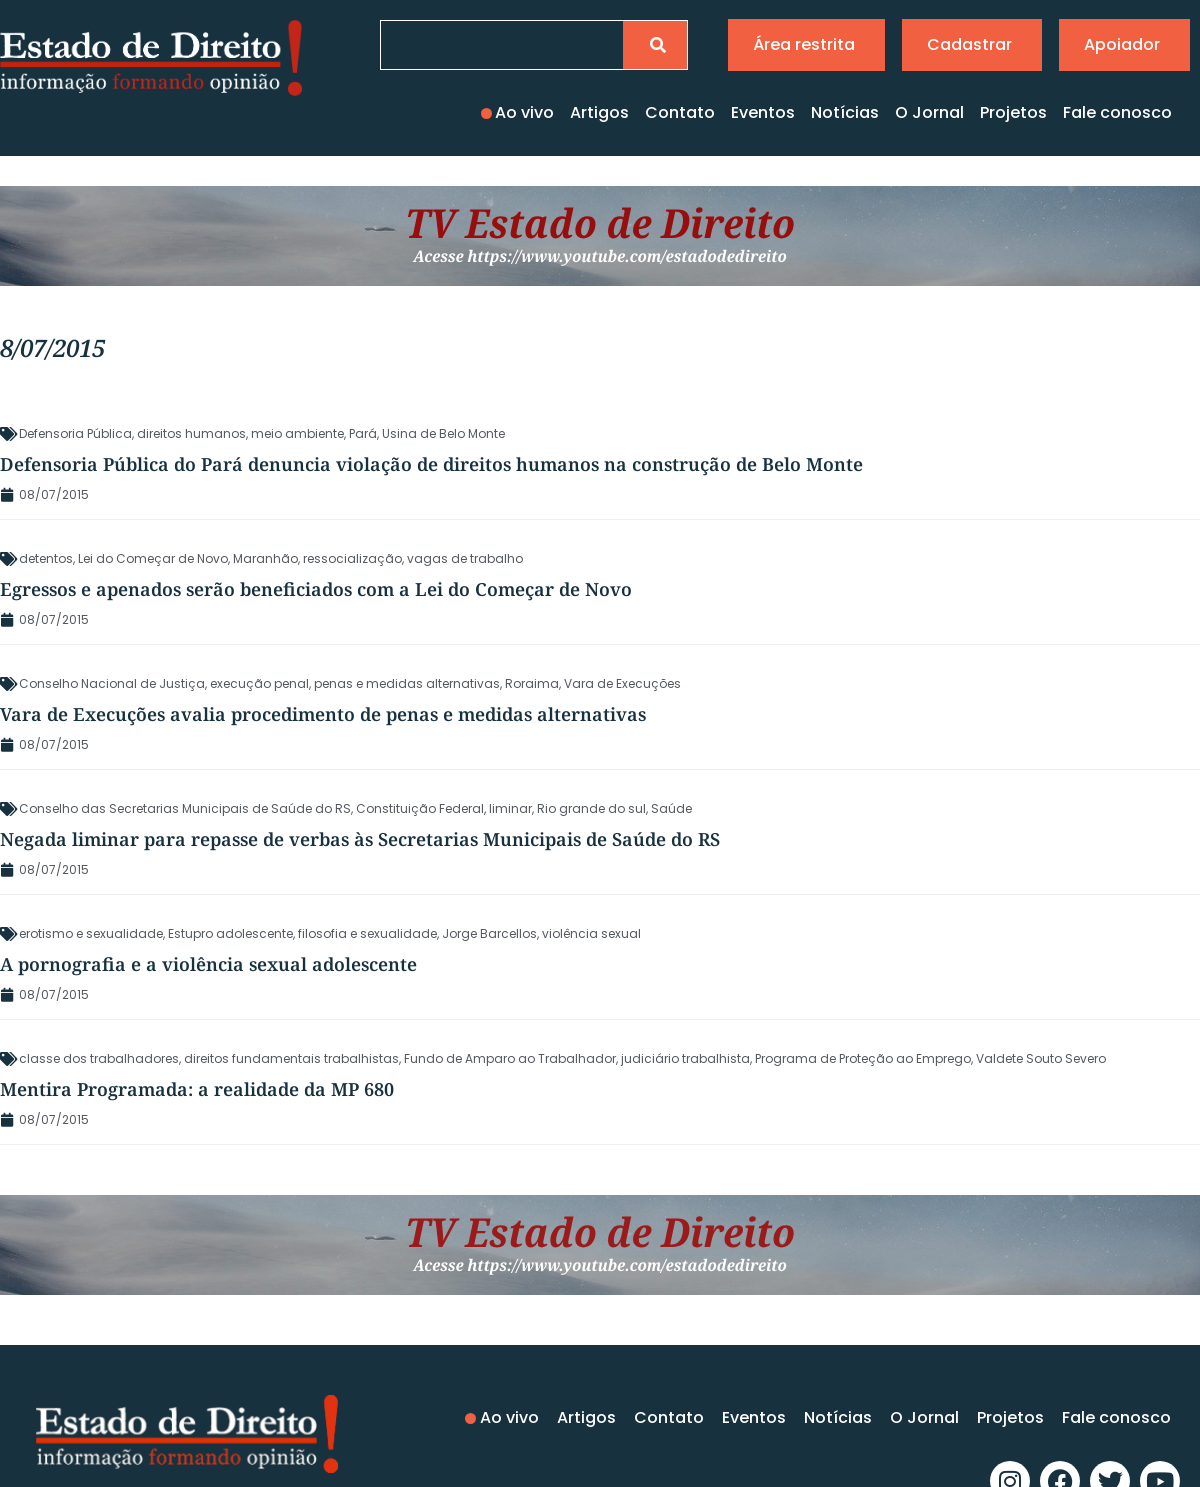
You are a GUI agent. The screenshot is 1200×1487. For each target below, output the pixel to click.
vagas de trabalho (465, 558)
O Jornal (929, 112)
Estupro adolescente (230, 933)
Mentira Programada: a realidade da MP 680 (197, 1089)
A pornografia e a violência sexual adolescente (208, 964)
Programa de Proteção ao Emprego (863, 1058)
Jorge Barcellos (489, 933)
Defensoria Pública (75, 433)
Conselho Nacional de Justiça (112, 683)
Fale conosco (1117, 112)
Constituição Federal (420, 808)
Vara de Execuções (622, 683)
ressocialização (352, 558)
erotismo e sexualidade (91, 933)
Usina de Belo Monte (443, 433)
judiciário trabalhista (685, 1058)
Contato (680, 112)
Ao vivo (524, 112)
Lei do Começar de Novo (153, 558)
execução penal (259, 683)
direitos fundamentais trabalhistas (291, 1058)
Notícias (845, 112)
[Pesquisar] (655, 45)
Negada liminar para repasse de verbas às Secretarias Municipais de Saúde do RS (360, 839)
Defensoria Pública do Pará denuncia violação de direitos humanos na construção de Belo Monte (431, 464)
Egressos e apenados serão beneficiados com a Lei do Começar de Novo (316, 589)
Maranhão (265, 558)
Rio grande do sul (591, 808)
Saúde (671, 808)
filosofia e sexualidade (367, 933)
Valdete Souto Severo (1041, 1058)
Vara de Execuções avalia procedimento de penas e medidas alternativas (323, 714)
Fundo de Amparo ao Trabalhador (510, 1058)
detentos (46, 558)
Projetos (1013, 112)
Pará (363, 433)
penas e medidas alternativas (407, 683)
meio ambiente (297, 433)
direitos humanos (191, 433)
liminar (510, 808)
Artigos (599, 112)
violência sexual (591, 933)
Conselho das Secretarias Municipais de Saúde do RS (185, 808)
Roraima (532, 683)
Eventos (763, 112)
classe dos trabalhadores (99, 1058)
